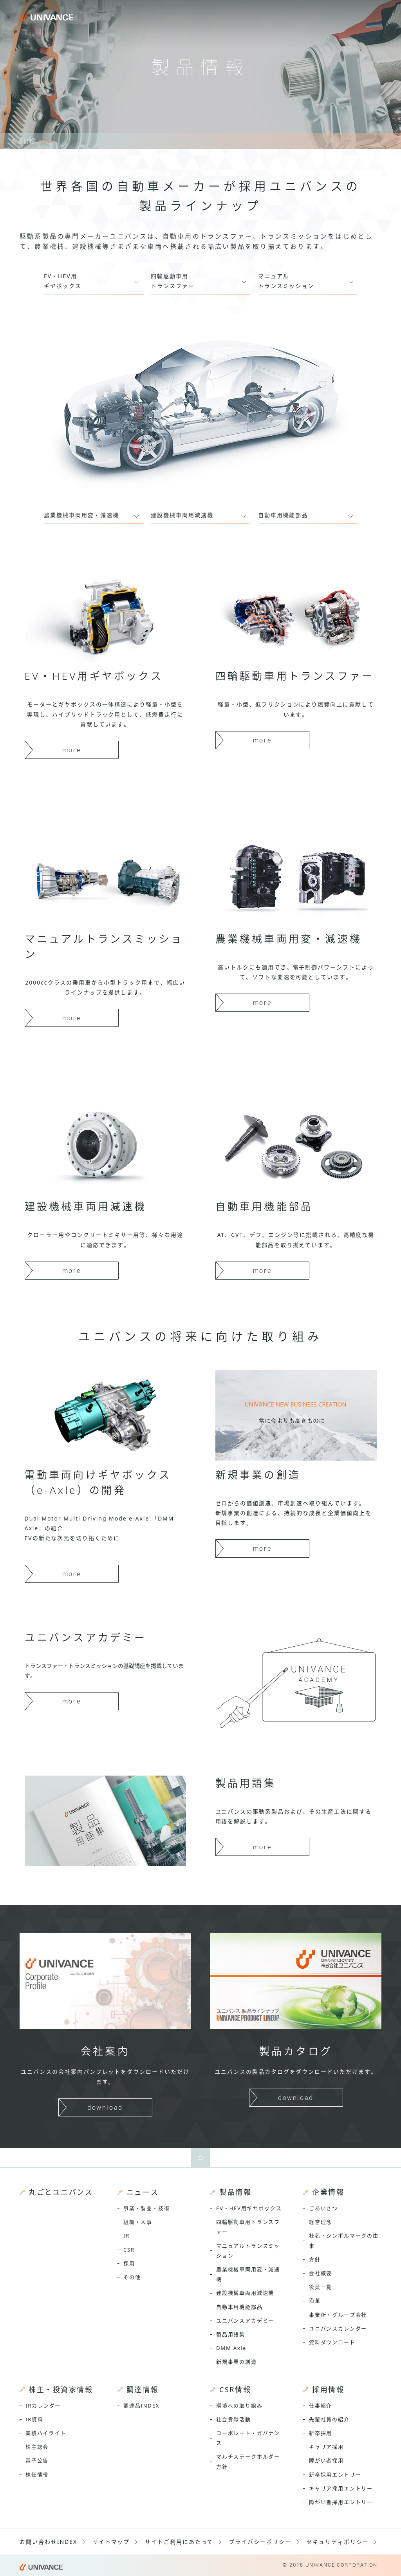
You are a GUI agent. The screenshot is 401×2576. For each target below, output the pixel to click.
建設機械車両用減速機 (182, 515)
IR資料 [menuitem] (34, 2419)
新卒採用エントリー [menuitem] (335, 2474)
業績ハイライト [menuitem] (45, 2433)
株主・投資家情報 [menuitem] (61, 2389)
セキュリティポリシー (337, 2541)
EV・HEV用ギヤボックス (62, 281)
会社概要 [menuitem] (320, 2273)
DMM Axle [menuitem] (231, 2348)
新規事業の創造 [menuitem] (236, 2361)
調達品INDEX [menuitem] (141, 2405)
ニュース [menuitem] (142, 2192)
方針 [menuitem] (315, 2259)
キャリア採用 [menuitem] (326, 2446)
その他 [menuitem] (132, 2277)
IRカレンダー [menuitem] (43, 2405)
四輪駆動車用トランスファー (173, 281)
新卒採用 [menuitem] (320, 2433)
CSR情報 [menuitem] (235, 2389)
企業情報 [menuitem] (328, 2192)
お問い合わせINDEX (48, 2541)
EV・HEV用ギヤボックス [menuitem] (249, 2208)
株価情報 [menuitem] (37, 2474)
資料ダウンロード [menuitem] (332, 2342)
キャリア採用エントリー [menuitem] (341, 2488)
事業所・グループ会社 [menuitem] (338, 2314)
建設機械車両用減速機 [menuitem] (245, 2292)
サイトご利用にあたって (179, 2541)
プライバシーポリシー (260, 2541)
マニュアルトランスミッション (286, 281)
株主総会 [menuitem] (37, 2446)
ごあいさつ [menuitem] (323, 2208)
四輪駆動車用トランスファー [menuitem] (248, 2226)
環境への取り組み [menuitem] (239, 2405)
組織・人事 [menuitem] (137, 2221)
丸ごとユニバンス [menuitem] (61, 2192)
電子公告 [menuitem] (37, 2460)
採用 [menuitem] (129, 2263)
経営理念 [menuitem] (320, 2221)
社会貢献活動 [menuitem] (233, 2419)
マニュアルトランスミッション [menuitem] (248, 2250)
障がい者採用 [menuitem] (326, 2460)
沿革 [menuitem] (315, 2300)
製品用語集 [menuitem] (230, 2334)
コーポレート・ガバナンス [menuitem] (248, 2437)
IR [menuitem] (126, 2235)
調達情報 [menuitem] (142, 2389)
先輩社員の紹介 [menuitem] (329, 2419)
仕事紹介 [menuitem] (320, 2405)
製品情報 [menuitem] (235, 2192)
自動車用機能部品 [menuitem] (239, 2306)
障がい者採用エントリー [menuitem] (341, 2501)
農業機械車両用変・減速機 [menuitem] (248, 2274)
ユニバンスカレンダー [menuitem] (338, 2328)
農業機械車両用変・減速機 (81, 515)
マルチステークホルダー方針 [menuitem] (248, 2461)
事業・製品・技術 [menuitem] (146, 2208)
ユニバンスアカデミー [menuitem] (245, 2320)
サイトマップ (111, 2541)
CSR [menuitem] (129, 2249)
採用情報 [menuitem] (328, 2389)
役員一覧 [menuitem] (320, 2286)
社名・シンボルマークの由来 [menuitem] (344, 2240)
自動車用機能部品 (283, 515)
